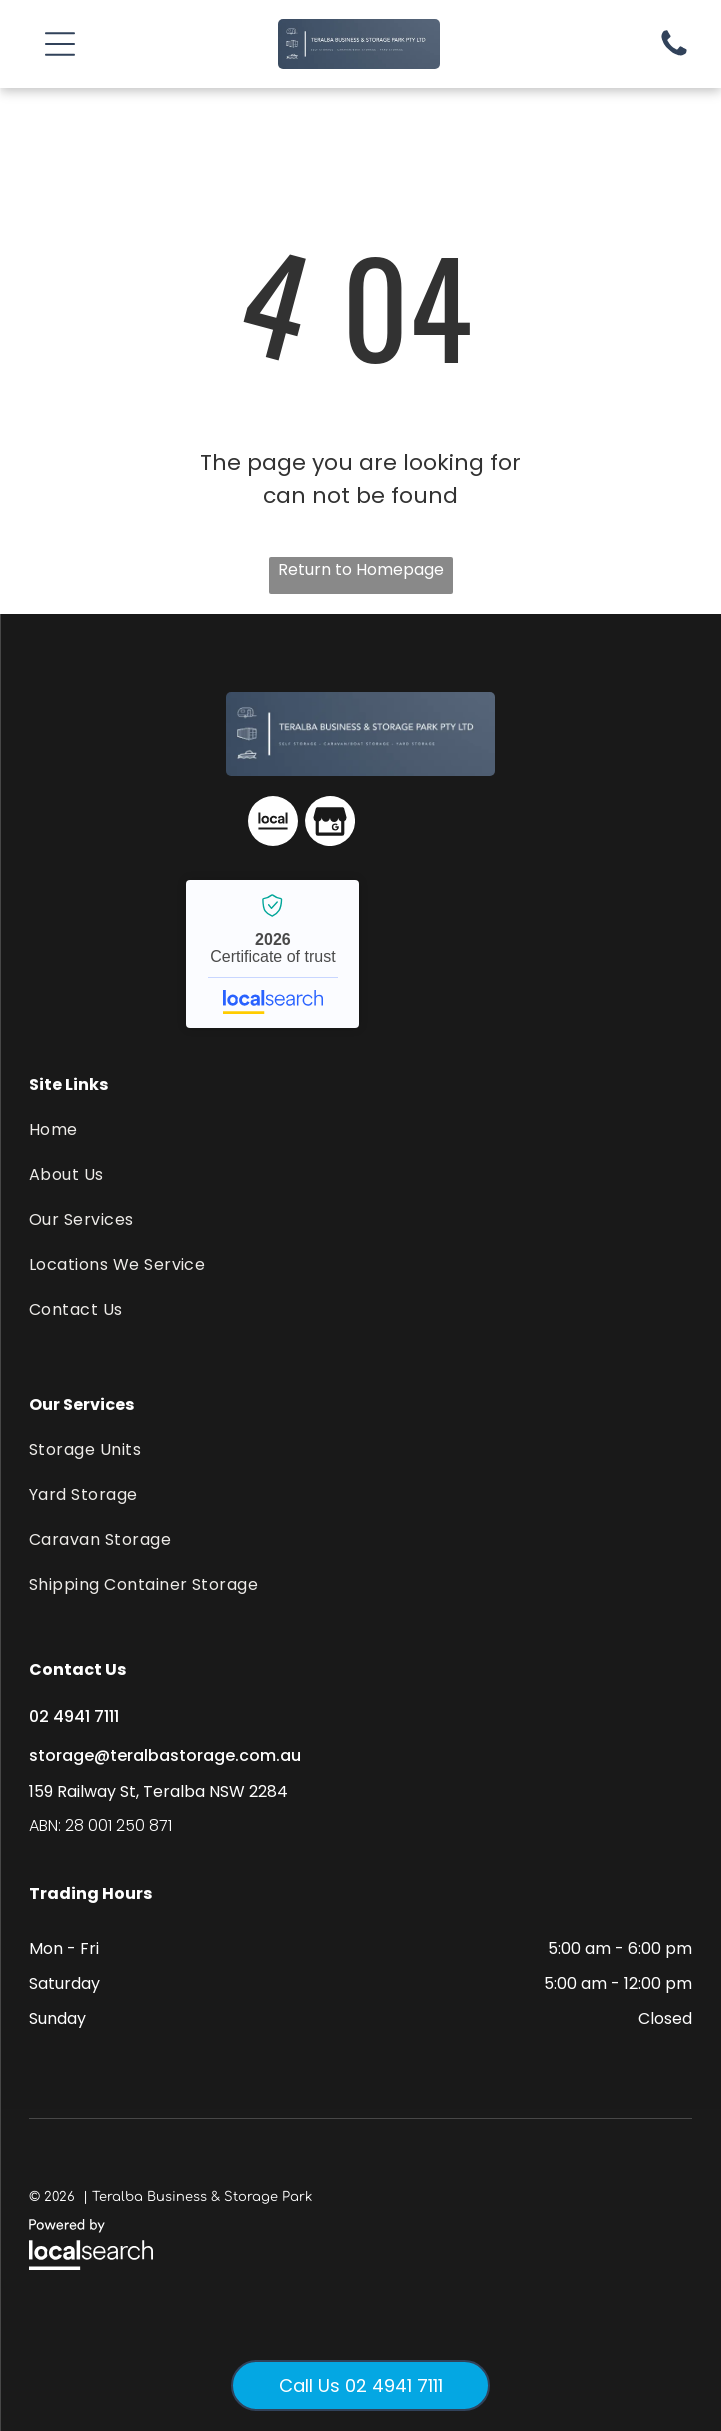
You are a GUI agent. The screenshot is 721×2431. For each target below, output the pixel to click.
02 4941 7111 (74, 1716)
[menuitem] (360, 1129)
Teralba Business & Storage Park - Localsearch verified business (272, 954)
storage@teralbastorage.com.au (165, 1755)
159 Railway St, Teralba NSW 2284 (158, 1791)
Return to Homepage (361, 569)
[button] (60, 44)
